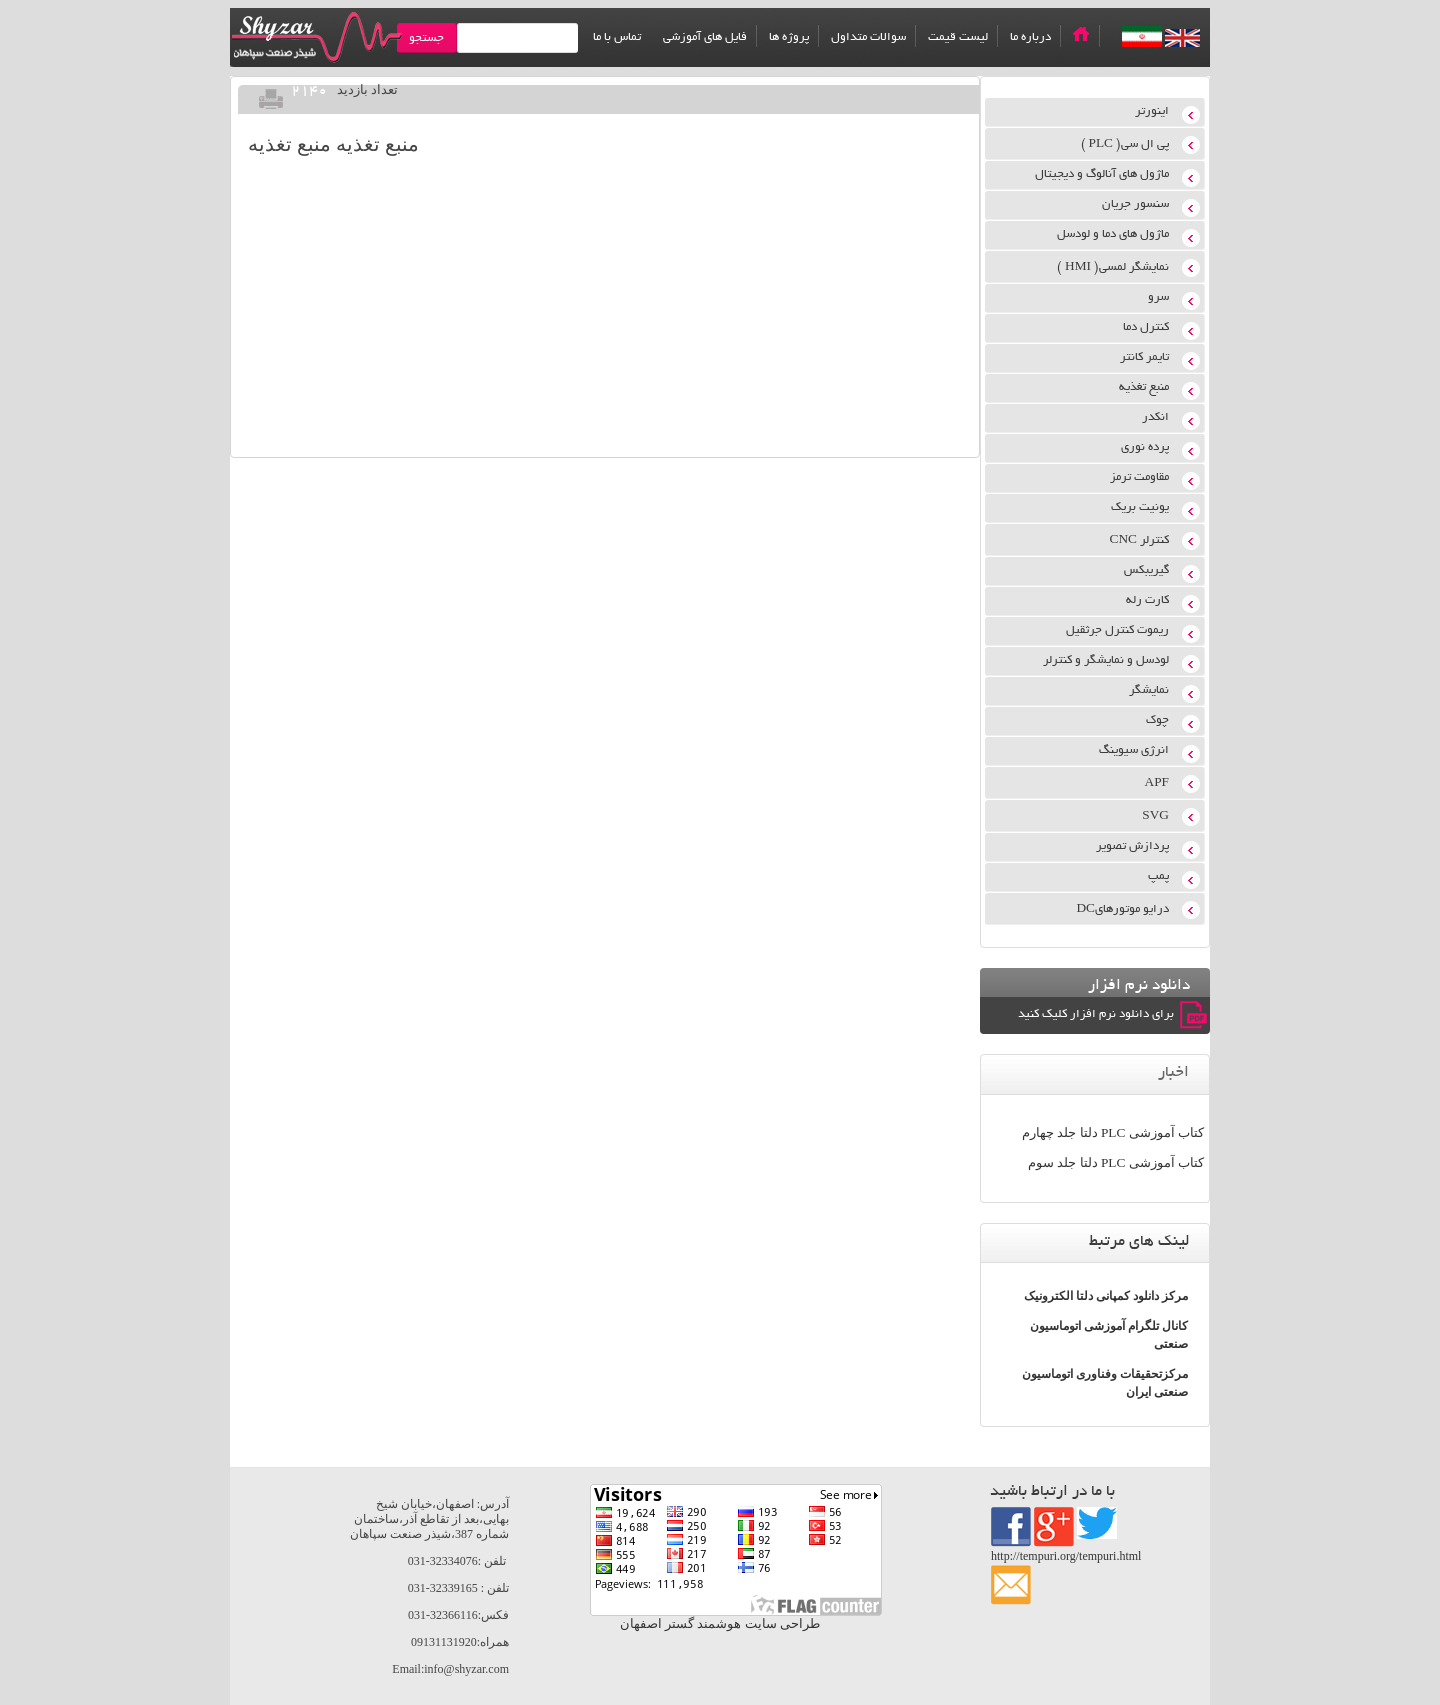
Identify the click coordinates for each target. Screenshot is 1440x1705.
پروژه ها (789, 37)
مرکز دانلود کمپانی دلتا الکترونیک (1106, 1296)
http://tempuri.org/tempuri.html (1066, 1556)
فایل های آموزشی (705, 37)
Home (1081, 34)
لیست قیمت (958, 37)
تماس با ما (617, 37)
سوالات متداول (868, 37)
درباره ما (1030, 37)
